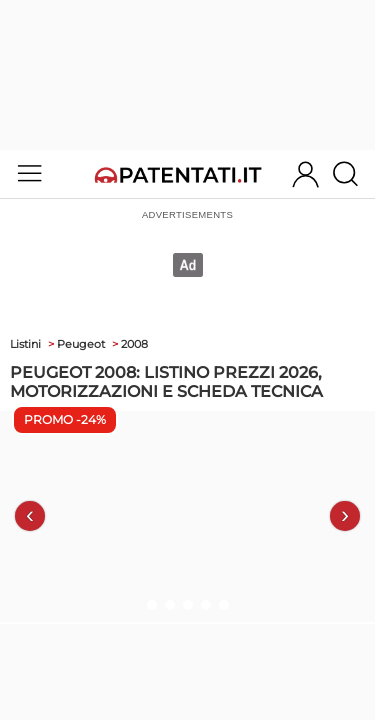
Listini (25, 344)
